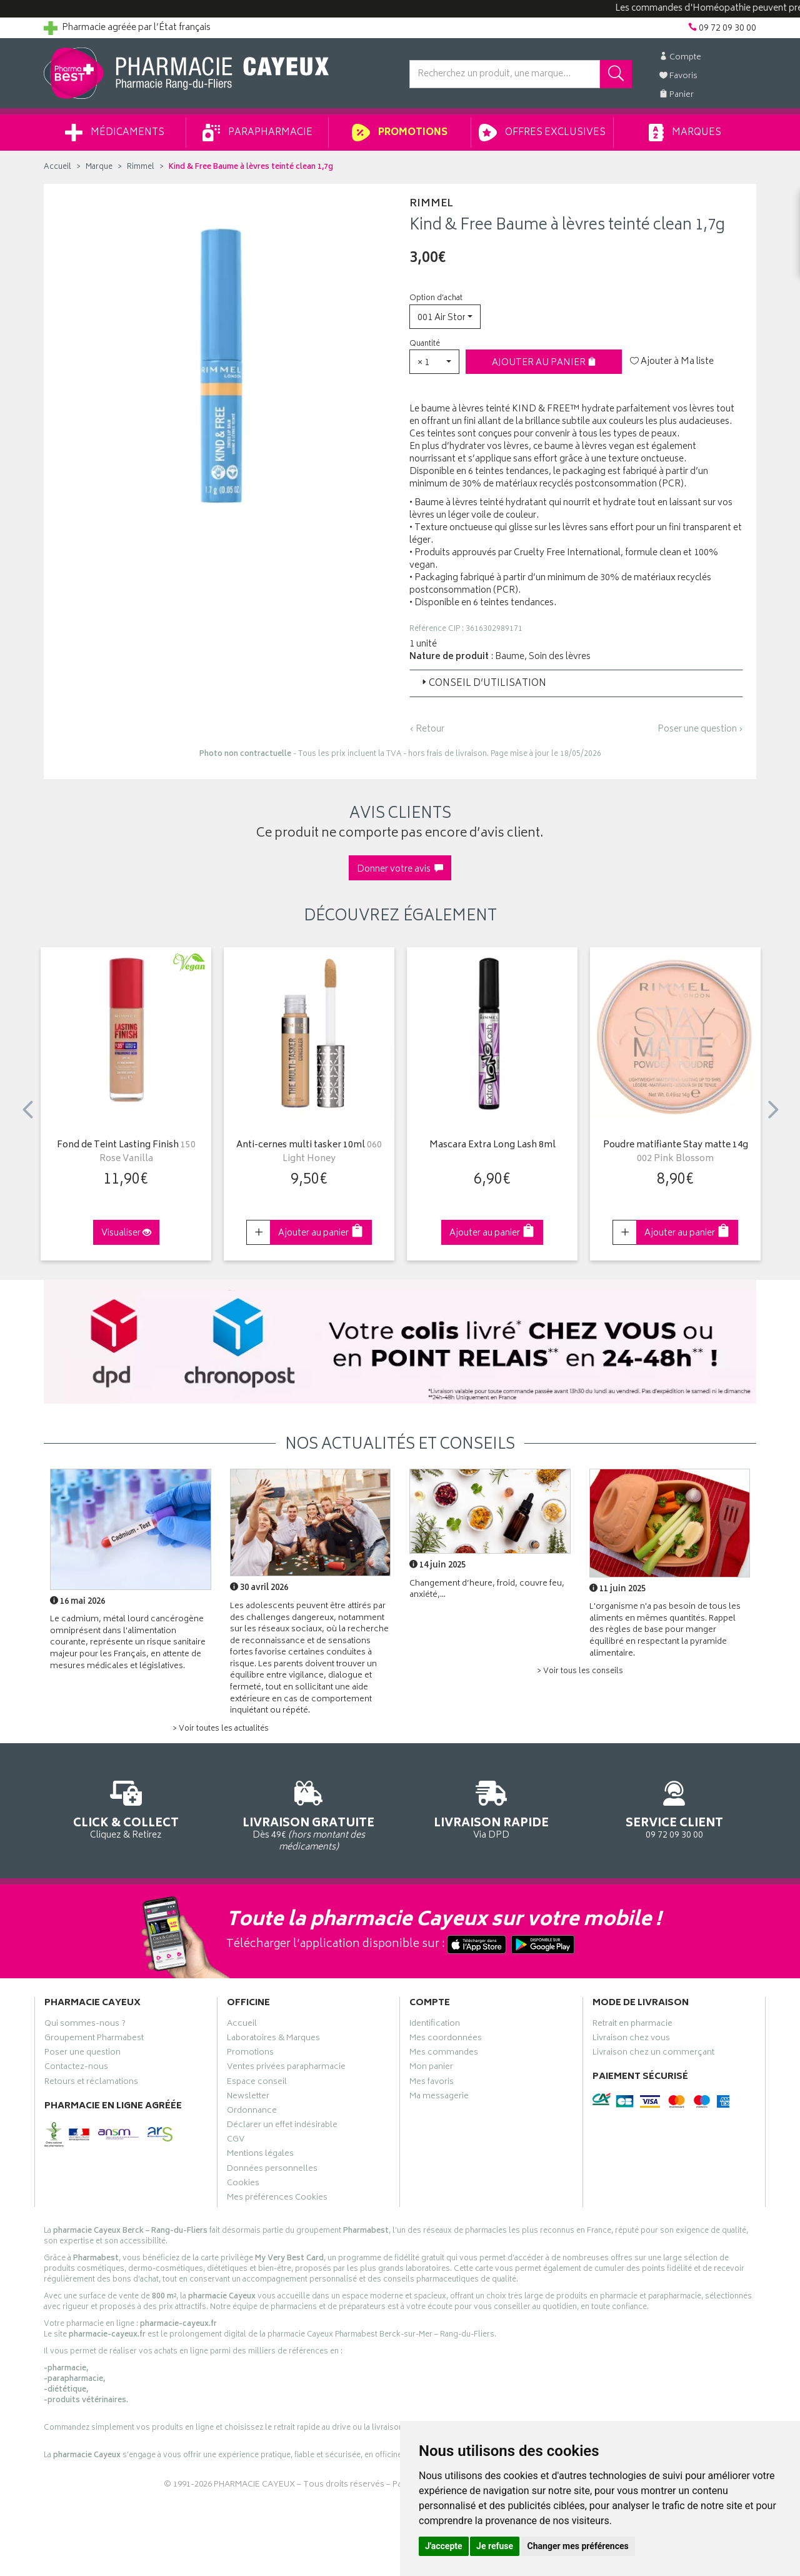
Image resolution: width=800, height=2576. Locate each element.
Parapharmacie (257, 132)
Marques (685, 132)
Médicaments (114, 132)
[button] (445, 316)
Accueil (57, 167)
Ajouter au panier (544, 363)
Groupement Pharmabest (94, 2039)
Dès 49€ (309, 1813)
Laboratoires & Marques (273, 2039)
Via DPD (491, 1807)
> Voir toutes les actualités (220, 1729)
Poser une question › (700, 729)
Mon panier (431, 2068)
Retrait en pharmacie (632, 2025)
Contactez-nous (76, 2068)
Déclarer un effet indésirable (282, 2126)
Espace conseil (257, 2083)
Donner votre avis (400, 869)
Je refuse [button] (494, 2546)
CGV (235, 2141)
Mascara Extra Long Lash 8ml (492, 1146)
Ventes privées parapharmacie (286, 2068)
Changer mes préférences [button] (578, 2546)
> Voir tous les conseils (580, 1671)
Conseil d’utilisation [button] (482, 683)
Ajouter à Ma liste (672, 362)
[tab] (576, 683)
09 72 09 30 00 (674, 1807)
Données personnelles (272, 2170)
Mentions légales (260, 2155)
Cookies (243, 2184)
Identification (434, 2025)
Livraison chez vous (631, 2039)
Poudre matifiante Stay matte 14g (675, 1153)
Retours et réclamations (91, 2083)
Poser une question (82, 2054)
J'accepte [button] (443, 2546)
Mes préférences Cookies (277, 2199)
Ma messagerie (439, 2097)
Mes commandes (443, 2054)
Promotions (400, 132)
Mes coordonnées (445, 2039)
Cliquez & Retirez (126, 1807)
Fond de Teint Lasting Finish (126, 1153)
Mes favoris (431, 2083)
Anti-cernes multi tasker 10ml (309, 1153)
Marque (99, 167)
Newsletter (248, 2097)
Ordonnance (252, 2112)
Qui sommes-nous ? (85, 2025)
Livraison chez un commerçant (653, 2054)
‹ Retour (426, 729)
